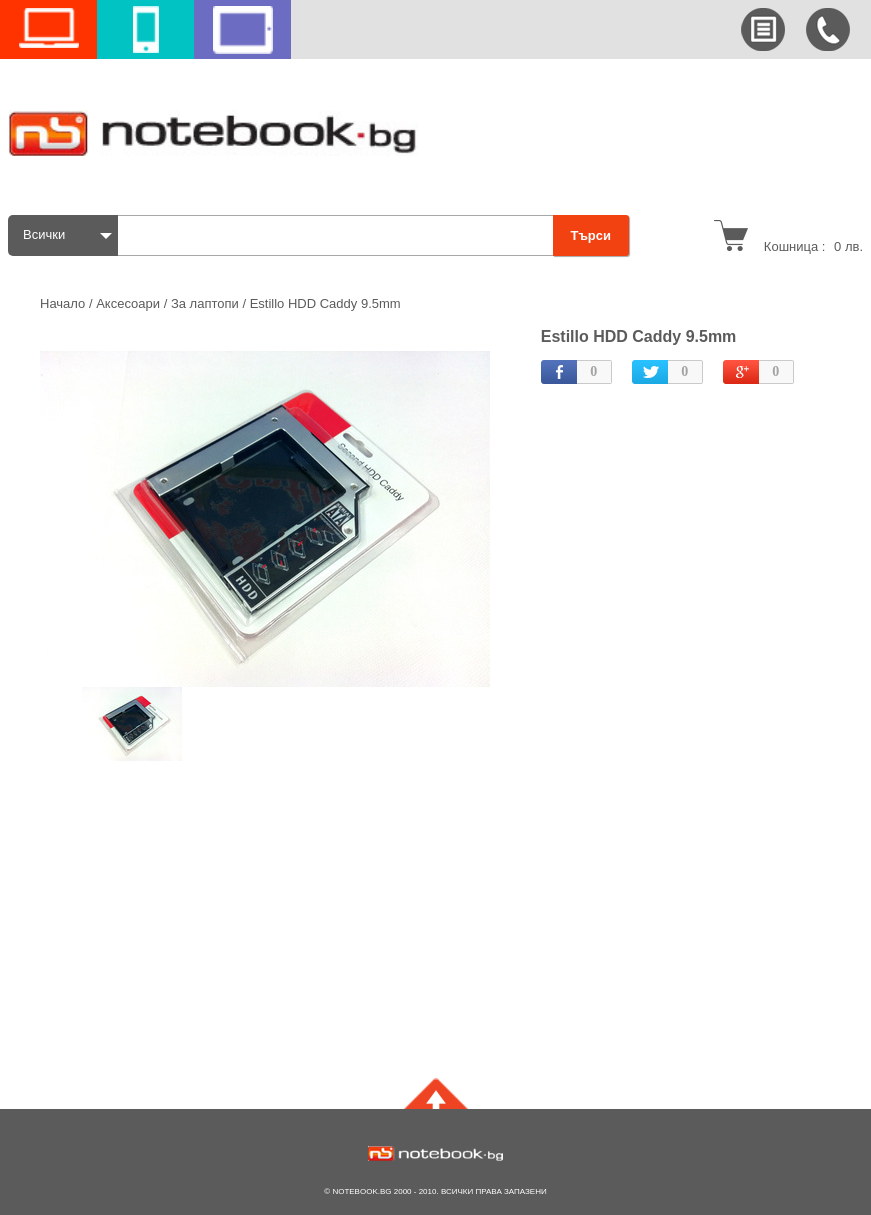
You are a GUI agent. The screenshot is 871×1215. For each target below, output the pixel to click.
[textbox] (340, 235)
